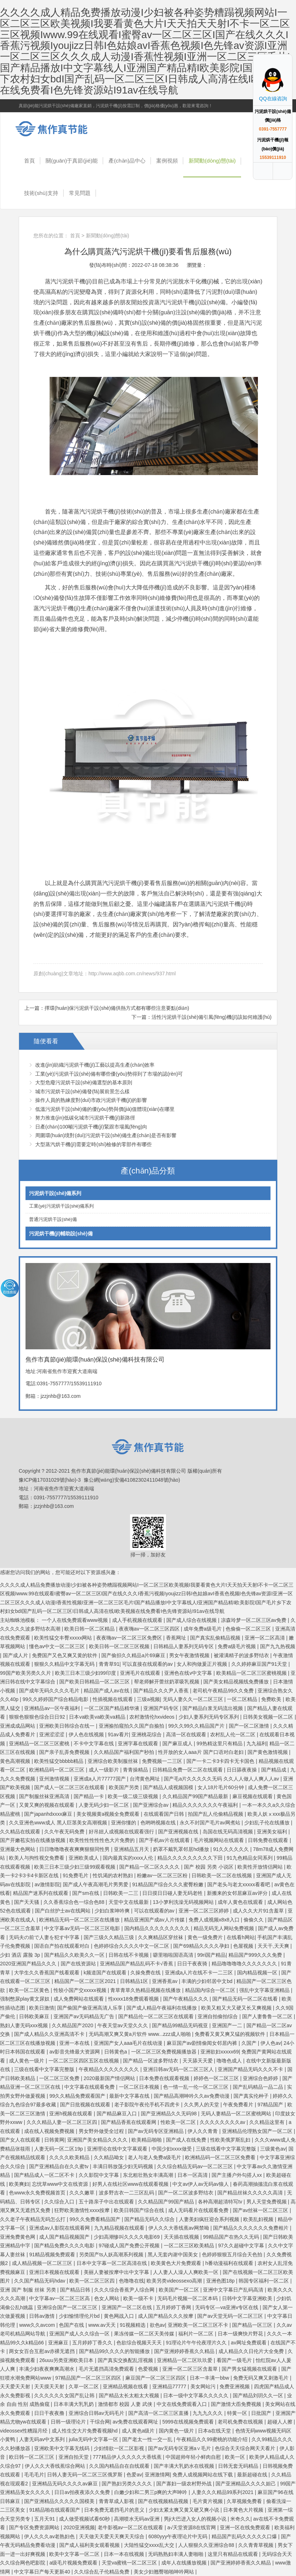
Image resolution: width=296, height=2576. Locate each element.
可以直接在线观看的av (148, 1664)
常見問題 (80, 193)
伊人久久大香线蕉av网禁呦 (179, 2228)
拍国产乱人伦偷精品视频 (216, 1814)
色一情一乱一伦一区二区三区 (196, 2087)
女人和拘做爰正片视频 (202, 1664)
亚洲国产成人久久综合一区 (80, 2333)
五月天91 (45, 2519)
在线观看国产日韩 (164, 1814)
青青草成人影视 (117, 2501)
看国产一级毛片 (235, 2360)
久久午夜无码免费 (65, 1831)
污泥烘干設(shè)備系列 (55, 1193)
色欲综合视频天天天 (139, 2342)
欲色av (157, 2325)
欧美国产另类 (124, 1787)
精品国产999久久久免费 (255, 1955)
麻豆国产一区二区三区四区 (156, 2378)
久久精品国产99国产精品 (166, 2202)
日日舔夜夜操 (242, 1770)
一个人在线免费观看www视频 (75, 1620)
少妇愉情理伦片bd (80, 2316)
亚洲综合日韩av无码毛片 (97, 2413)
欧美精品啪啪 (147, 2140)
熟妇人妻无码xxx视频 (24, 2025)
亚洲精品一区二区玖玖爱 (185, 2360)
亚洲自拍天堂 (74, 2457)
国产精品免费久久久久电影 (65, 2245)
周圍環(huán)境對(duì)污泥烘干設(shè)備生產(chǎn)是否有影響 (105, 1135)
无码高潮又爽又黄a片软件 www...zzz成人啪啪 (140, 2034)
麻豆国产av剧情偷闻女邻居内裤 (203, 2043)
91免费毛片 (76, 1875)
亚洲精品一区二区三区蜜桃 (40, 1743)
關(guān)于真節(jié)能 (72, 161)
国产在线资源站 (79, 1963)
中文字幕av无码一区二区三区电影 (82, 1928)
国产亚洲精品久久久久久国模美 (60, 2501)
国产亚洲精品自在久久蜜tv (59, 2166)
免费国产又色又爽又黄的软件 (65, 1655)
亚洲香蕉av (165, 1981)
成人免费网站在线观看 (79, 1999)
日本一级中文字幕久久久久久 (196, 2395)
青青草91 (109, 1664)
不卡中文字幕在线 (94, 1743)
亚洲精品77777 (170, 2386)
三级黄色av (273, 2149)
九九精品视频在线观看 (120, 2228)
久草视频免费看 (245, 2501)
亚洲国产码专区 (161, 1708)
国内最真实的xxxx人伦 (128, 1858)
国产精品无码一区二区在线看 (245, 1999)
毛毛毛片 (34, 2474)
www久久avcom (37, 2325)
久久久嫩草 (82, 2193)
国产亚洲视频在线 (179, 1831)
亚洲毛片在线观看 (141, 1673)
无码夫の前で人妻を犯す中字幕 (45, 1937)
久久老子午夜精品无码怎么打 (33, 2219)
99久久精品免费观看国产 (77, 2096)
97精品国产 (271, 2104)
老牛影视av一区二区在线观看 (131, 2527)
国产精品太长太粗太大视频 (130, 2395)
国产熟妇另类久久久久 (127, 2483)
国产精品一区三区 (253, 2325)
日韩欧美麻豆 (35, 2016)
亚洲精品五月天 (132, 1849)
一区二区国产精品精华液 (112, 1708)
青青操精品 (136, 1770)
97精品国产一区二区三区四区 (88, 2378)
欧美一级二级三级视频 (133, 1796)
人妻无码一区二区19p (59, 2149)
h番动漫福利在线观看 (230, 2263)
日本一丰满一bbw (210, 2378)
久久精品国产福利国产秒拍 (125, 1752)
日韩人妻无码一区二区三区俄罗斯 (85, 2474)
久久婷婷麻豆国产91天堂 (259, 1664)
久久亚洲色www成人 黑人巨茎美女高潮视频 (58, 1822)
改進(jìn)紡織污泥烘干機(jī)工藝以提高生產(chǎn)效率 (94, 1065)
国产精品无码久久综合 (150, 2219)
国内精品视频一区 (258, 1972)
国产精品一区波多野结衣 (151, 2061)
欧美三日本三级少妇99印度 (86, 1673)
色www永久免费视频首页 (37, 2193)
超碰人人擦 (280, 2422)
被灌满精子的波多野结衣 (242, 1655)
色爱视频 (148, 2369)
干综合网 (100, 2422)
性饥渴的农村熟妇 (113, 1875)
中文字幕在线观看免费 (90, 2087)
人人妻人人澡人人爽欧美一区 (186, 2272)
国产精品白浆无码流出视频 (213, 1708)
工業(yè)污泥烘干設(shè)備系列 (61, 1206)
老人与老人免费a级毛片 (155, 2157)
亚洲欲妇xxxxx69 (219, 2052)
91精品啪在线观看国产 (55, 2510)
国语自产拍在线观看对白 (62, 1946)
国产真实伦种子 (251, 2096)
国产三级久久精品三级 (109, 1937)
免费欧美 (272, 1699)
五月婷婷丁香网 (174, 2307)
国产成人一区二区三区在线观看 (70, 1787)
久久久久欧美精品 (70, 2157)
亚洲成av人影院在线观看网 (60, 2228)
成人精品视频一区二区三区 (43, 2263)
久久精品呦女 (109, 2157)
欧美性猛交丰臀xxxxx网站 (63, 1638)
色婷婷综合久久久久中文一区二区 (132, 1946)
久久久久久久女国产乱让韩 (65, 2395)
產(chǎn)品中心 (126, 161)
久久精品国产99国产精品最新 (196, 1796)
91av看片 (118, 1734)
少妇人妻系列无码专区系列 (209, 1717)
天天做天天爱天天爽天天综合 (112, 2536)
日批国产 (262, 2413)
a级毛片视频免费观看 (74, 2563)
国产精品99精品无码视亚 (180, 2025)
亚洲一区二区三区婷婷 (204, 1911)
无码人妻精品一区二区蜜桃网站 (237, 2113)
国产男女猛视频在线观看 (250, 2369)
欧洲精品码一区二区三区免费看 (221, 2157)
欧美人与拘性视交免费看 (37, 1858)
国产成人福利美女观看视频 (90, 2545)
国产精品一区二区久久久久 (150, 1867)
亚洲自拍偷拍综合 (218, 2016)
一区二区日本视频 (140, 2087)
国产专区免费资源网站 (35, 2527)
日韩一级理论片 (69, 2422)
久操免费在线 (146, 1972)
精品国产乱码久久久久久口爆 (245, 2536)
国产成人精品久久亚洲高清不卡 (50, 2034)
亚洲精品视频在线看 (126, 2386)
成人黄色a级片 (139, 2431)
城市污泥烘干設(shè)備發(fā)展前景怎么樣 (82, 1091)
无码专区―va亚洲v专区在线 (227, 2307)
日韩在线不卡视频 (129, 1955)
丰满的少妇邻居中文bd (207, 1981)
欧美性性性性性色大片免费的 (102, 1840)
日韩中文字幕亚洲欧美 (248, 2298)
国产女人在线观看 (21, 2140)
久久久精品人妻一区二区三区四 (62, 2122)
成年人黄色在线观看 (241, 1902)
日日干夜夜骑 (193, 1963)
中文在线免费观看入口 (182, 2404)
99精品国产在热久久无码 (231, 2237)
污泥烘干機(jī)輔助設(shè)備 (61, 1233)
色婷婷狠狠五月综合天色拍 (233, 2254)
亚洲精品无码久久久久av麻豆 (65, 2483)
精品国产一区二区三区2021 (85, 1981)
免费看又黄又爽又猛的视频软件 (231, 2034)
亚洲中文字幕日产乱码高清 (234, 2290)
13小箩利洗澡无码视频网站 (184, 1902)
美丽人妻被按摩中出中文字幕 (117, 2272)
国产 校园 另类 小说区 (209, 1867)
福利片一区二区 (196, 2333)
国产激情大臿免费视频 (237, 2404)
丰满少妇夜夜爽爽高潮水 (47, 2369)
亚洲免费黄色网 (18, 2237)
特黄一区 (238, 2413)
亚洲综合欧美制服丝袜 (113, 1761)
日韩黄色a (116, 2052)
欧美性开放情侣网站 (260, 1867)
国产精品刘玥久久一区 (259, 2395)
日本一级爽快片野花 (241, 2333)
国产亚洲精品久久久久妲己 (246, 2483)
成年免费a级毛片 (203, 1629)
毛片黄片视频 (208, 2501)
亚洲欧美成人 (84, 1858)
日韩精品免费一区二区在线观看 (188, 1770)
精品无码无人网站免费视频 (224, 1928)
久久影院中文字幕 (99, 2175)
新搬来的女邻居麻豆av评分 (238, 1893)
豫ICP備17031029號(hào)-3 (50, 1480)
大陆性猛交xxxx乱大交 (150, 2545)
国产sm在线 (86, 1893)
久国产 (249, 2043)
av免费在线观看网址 (135, 2422)
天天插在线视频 (182, 2237)
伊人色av (270, 2043)
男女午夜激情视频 (190, 1655)
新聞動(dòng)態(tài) (212, 161)
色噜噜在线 (131, 2281)
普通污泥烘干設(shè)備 (53, 1219)
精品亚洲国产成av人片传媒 (155, 1920)
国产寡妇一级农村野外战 (184, 2483)
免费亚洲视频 (235, 2386)
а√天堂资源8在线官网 (192, 2527)
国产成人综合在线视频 (192, 1620)
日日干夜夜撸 (50, 2413)
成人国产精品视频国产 (65, 2237)
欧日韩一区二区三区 (32, 2457)
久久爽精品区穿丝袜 (161, 1937)
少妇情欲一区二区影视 (119, 2448)
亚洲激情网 (157, 2474)
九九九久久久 (208, 2413)
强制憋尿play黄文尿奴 (25, 1999)
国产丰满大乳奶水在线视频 (185, 2466)
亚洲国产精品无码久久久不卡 (251, 2069)
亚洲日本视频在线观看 (55, 2272)
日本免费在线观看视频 (165, 2078)
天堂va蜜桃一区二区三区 (130, 2563)
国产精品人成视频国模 (169, 1787)
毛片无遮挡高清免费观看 (107, 2369)
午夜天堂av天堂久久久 (123, 2025)
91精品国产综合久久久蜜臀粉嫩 (168, 1884)
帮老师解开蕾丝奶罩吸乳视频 (167, 1681)
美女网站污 (203, 2386)
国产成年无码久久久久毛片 (50, 1690)
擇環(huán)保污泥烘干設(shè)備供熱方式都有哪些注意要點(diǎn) (117, 1008)
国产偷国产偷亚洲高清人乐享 (90, 2008)
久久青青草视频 (256, 2545)
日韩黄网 (54, 2140)
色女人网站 (107, 2298)
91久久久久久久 (231, 1849)
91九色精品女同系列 (250, 1858)
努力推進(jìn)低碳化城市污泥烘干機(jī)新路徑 (85, 1118)
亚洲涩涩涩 (52, 1734)
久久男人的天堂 (202, 2104)
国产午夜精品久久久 (186, 1999)
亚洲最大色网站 (18, 1849)
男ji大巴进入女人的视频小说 (196, 2519)
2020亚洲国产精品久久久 (29, 1963)
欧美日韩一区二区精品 (90, 1629)
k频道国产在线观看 (106, 1972)
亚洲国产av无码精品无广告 (85, 2016)
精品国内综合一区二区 (211, 1990)
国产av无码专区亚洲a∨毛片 (180, 2448)
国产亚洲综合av (151, 1805)
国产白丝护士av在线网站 (63, 1911)
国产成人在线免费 (187, 2140)
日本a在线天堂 (215, 2431)
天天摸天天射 (50, 2386)
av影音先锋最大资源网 (75, 2052)
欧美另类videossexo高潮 (175, 2281)
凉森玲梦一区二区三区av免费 (254, 1620)
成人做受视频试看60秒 (85, 2519)
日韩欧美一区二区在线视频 (222, 1875)
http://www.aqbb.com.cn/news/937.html (132, 973)
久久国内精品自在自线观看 (120, 2466)
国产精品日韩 (76, 2290)
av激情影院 (47, 1884)
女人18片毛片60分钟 (221, 1787)
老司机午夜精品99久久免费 (224, 1690)
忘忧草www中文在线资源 (60, 2184)
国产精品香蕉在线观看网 (129, 2122)
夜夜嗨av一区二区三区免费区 (129, 1638)
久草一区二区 (84, 2386)
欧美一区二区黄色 (30, 1990)
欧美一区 (235, 2457)
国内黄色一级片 (177, 2431)
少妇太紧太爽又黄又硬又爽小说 (185, 2510)
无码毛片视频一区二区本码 (188, 2298)
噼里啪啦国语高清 (174, 1955)
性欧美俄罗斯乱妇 (231, 2140)
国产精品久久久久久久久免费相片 (251, 2228)
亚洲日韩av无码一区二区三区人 (179, 2069)
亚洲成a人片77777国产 (100, 1779)
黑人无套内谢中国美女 (173, 2254)
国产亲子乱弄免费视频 (65, 1752)
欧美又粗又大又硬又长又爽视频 (237, 2008)
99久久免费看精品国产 (95, 2219)
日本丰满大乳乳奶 (74, 2404)
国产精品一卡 (89, 1796)
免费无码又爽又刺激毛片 (261, 2378)
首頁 (29, 161)
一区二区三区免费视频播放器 (164, 2052)
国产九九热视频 (277, 1646)
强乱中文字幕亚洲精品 (265, 1990)
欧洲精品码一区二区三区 (57, 1770)
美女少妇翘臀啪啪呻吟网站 (164, 2572)
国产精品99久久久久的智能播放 (115, 2351)
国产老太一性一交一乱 (148, 2439)
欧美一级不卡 (139, 2298)
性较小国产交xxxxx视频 (81, 1990)
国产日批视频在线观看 (86, 2104)
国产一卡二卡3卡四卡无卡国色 (221, 1761)
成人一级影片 (104, 1770)
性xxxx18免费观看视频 (134, 1999)
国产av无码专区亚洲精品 (156, 2131)
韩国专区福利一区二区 (264, 2281)
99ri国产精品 (211, 1955)
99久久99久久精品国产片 (197, 1726)
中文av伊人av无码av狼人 (201, 2184)
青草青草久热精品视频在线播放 (146, 1990)
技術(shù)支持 (41, 193)
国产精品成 (274, 1770)
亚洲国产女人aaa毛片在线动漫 (129, 2043)
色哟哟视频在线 (158, 1822)
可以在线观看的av (155, 1911)
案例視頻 (167, 161)
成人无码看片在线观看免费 (199, 2210)
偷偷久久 (254, 1920)
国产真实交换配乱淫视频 (126, 2360)
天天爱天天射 (16, 2386)
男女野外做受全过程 (102, 2131)
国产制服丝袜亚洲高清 (45, 1796)
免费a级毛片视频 (237, 1646)
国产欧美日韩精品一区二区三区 (95, 1681)
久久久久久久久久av (223, 2122)
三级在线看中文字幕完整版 (45, 2069)
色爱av (134, 2474)
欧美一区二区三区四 (92, 2281)
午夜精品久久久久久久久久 (109, 2069)
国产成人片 (16, 1655)
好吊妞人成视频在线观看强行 (122, 1831)
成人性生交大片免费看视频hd (85, 2431)
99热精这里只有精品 (220, 1743)
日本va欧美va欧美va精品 (97, 1717)
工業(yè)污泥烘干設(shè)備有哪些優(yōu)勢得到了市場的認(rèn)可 (109, 1074)
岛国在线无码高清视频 (228, 1831)
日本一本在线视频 (124, 2554)
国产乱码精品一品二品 (259, 2087)
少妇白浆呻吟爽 (112, 1911)
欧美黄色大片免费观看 (177, 2263)
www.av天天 (102, 2325)
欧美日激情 (41, 2008)
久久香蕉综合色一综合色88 (74, 1902)
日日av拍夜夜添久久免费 (82, 2492)
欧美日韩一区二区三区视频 (120, 1646)
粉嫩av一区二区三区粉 (163, 1875)
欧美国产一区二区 (179, 2290)
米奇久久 (240, 2519)
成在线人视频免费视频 (50, 2131)
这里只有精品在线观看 (233, 2554)
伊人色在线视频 (87, 1734)
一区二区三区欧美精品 (190, 2245)
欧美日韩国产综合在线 (140, 2210)
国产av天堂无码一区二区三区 (230, 2316)
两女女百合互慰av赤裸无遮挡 (42, 2351)
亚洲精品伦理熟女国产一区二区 (258, 2131)
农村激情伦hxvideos (152, 1717)
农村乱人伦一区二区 (233, 1734)
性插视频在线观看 (113, 1699)
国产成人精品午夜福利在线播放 (162, 2008)
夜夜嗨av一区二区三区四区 (150, 1629)
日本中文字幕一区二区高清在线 (112, 2263)
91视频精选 (133, 2325)
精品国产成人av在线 (107, 1690)
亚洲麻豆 (59, 2342)
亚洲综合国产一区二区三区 (68, 2307)
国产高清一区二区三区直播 (159, 2413)
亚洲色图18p (221, 2281)
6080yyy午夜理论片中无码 (178, 2536)
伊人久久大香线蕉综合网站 (56, 2466)
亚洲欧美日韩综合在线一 (67, 1726)
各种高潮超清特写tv (221, 2202)
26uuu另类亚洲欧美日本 (67, 2360)
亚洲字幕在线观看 (138, 1743)
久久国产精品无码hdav (40, 2281)
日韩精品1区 (134, 1981)
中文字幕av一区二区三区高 (60, 2298)
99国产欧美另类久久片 (26, 1673)
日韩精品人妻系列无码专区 (184, 1646)
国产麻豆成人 (178, 1743)
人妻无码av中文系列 (42, 2439)
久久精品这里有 (267, 2122)
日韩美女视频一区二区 (269, 1717)
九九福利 (256, 1743)
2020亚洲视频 (79, 2527)
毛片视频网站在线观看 (219, 1840)
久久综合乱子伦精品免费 (102, 2572)
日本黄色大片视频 (244, 2510)
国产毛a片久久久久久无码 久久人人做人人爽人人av (222, 1779)
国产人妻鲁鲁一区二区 (268, 2016)
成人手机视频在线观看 (138, 1620)
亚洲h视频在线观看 (71, 2113)
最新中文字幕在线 (130, 2096)
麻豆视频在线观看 (253, 1796)
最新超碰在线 (253, 2474)
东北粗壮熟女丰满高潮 (149, 2175)
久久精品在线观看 (21, 1831)
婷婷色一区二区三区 (217, 2078)
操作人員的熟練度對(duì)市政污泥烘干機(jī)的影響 (91, 1100)
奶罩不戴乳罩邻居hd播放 (181, 1849)
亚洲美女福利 (272, 1831)
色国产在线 (72, 2325)
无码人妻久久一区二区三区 (194, 1699)
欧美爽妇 (19, 2184)
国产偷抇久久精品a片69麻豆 (133, 1655)
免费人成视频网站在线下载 (203, 2474)
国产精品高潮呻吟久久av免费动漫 (192, 2096)
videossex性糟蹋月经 (24, 2431)
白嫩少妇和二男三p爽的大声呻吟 (151, 2492)
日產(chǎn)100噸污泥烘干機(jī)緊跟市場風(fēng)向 (91, 1127)
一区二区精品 (243, 1699)
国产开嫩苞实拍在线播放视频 (33, 1840)
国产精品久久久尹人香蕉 (161, 1690)
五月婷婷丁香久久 (93, 2342)
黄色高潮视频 (16, 1761)
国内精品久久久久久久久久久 (157, 1928)
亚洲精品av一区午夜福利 (52, 1708)
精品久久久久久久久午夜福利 (205, 1805)
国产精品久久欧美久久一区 (75, 1955)
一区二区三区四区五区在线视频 (84, 2061)
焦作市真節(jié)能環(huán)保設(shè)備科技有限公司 (56, 129)
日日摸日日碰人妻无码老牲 (173, 1893)
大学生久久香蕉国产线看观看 (47, 1972)
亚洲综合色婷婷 (261, 2078)
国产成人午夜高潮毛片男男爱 (96, 1884)
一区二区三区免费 (60, 2078)
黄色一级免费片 (206, 1937)
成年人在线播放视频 (184, 2563)
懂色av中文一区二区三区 (57, 1646)
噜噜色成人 (230, 2061)
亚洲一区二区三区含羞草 (190, 2369)
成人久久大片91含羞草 (259, 1911)
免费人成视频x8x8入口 (215, 1920)
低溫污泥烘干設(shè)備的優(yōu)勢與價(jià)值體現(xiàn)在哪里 (105, 1109)
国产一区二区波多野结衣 (186, 2193)
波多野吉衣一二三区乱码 (127, 2193)
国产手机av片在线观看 (165, 1840)
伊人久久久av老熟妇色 (50, 2536)
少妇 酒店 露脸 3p (20, 1955)
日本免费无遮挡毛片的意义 (115, 2510)
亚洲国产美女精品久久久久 (98, 2140)
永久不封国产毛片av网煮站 (211, 1822)
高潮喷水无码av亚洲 (137, 2519)
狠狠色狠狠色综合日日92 (37, 1717)
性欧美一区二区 (179, 2122)
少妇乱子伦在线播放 (267, 1822)
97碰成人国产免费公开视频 (130, 2245)
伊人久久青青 (203, 2131)
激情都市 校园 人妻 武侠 (126, 2404)
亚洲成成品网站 (18, 1726)
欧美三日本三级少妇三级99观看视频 (75, 1867)
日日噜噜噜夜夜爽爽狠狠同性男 (75, 1849)
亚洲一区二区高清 (265, 1638)
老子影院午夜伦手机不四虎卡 (147, 2104)
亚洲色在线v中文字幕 (188, 1673)
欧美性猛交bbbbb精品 (59, 1761)
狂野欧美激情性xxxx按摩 (82, 2210)
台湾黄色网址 (145, 1779)
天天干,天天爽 (274, 1946)
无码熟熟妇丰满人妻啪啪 (176, 2554)
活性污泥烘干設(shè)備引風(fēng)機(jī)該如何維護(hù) (212, 1017)
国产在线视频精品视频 (164, 2501)
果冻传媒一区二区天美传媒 (145, 2333)
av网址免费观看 (249, 2342)
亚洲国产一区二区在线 (127, 2307)
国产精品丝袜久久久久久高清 (250, 2193)
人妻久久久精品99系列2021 (223, 2492)
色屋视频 (244, 1946)
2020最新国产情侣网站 (110, 2078)
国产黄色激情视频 (268, 1752)
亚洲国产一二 (228, 2025)
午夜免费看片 (239, 2104)
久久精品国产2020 (73, 2025)
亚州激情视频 (55, 1779)
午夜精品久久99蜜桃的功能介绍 (212, 2439)
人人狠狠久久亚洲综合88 (206, 2545)
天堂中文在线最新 (129, 1902)
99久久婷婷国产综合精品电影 (56, 1699)
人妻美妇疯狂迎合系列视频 (210, 2219)
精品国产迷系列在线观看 (41, 1893)
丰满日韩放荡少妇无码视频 (123, 2166)
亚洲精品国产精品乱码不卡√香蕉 (137, 1963)
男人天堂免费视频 (267, 2202)
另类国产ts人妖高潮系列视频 (112, 2254)
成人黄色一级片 (27, 2061)
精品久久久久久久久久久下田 (190, 1858)
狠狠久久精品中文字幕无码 (65, 1664)
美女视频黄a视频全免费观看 (109, 1814)
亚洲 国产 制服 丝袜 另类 (28, 2290)
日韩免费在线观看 (269, 1840)
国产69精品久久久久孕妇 (201, 1946)
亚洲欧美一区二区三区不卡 (199, 2325)
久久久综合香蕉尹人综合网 (125, 2290)
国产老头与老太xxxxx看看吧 (239, 1884)
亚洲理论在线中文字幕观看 (118, 2149)
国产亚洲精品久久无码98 (169, 2113)
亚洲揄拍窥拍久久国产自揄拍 (132, 1726)
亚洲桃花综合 (147, 1734)
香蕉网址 (177, 1638)
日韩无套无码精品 (239, 2466)
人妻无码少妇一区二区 (104, 1805)
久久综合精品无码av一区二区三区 (195, 2166)
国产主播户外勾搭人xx (237, 2175)
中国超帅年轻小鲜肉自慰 (194, 2457)
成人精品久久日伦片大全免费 (251, 2351)
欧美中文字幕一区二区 (75, 2554)
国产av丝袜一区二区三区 (261, 2210)
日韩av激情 (42, 2316)
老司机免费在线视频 (241, 2422)
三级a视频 (148, 1699)
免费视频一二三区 (163, 1761)
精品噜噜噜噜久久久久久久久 (245, 1963)
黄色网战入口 (119, 2316)
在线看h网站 (241, 1937)
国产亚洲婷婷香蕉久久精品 (185, 2351)
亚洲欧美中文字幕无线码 (62, 2448)
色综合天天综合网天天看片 (246, 2448)
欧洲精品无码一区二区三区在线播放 (80, 1920)
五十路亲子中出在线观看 (107, 2202)
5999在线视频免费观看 (188, 2422)
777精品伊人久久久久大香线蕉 (128, 2457)
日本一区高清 (193, 2175)
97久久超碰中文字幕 (241, 2245)
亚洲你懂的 (124, 1822)
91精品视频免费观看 (52, 2254)
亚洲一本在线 (75, 2043)
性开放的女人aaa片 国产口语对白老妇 (201, 1752)
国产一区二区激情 (249, 1726)
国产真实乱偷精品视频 (216, 1638)
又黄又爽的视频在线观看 (47, 1805)
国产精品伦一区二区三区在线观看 (156, 2016)
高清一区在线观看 (187, 1734)
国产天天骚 (27, 1902)
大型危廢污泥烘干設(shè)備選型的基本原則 (83, 1082)
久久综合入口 (60, 2202)
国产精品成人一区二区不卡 (45, 2175)
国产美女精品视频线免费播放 (236, 1681)
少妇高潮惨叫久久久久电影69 (127, 2237)
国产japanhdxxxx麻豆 (49, 1814)
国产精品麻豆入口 (117, 2113)
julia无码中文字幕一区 (94, 2439)
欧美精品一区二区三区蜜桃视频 (252, 1673)
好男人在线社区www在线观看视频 (131, 2184)
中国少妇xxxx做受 (172, 2149)
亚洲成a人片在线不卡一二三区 (200, 1972)
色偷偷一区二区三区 (249, 1629)
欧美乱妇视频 (259, 2219)
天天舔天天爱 (198, 2061)
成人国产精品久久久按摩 (166, 2316)
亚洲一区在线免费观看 (246, 2527)
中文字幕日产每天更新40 (42, 2572)
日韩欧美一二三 (121, 1893)
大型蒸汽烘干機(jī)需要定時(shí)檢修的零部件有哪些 (93, 1144)
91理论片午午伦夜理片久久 (197, 2342)
